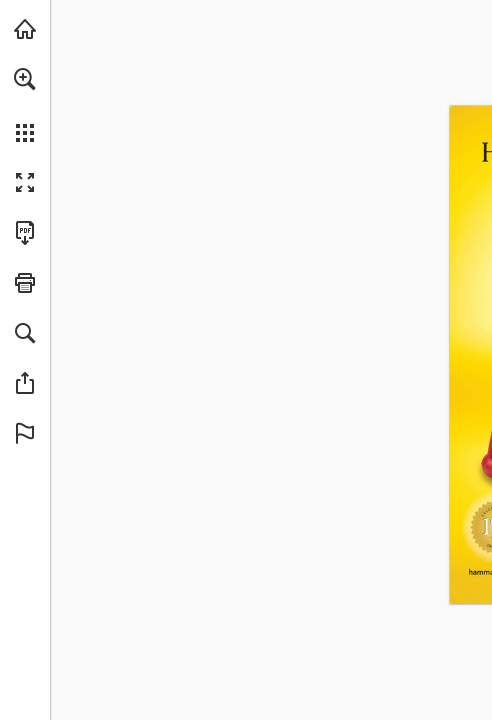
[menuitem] (25, 105)
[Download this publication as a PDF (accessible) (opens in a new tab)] (25, 233)
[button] (25, 79)
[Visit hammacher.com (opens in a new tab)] (25, 29)
